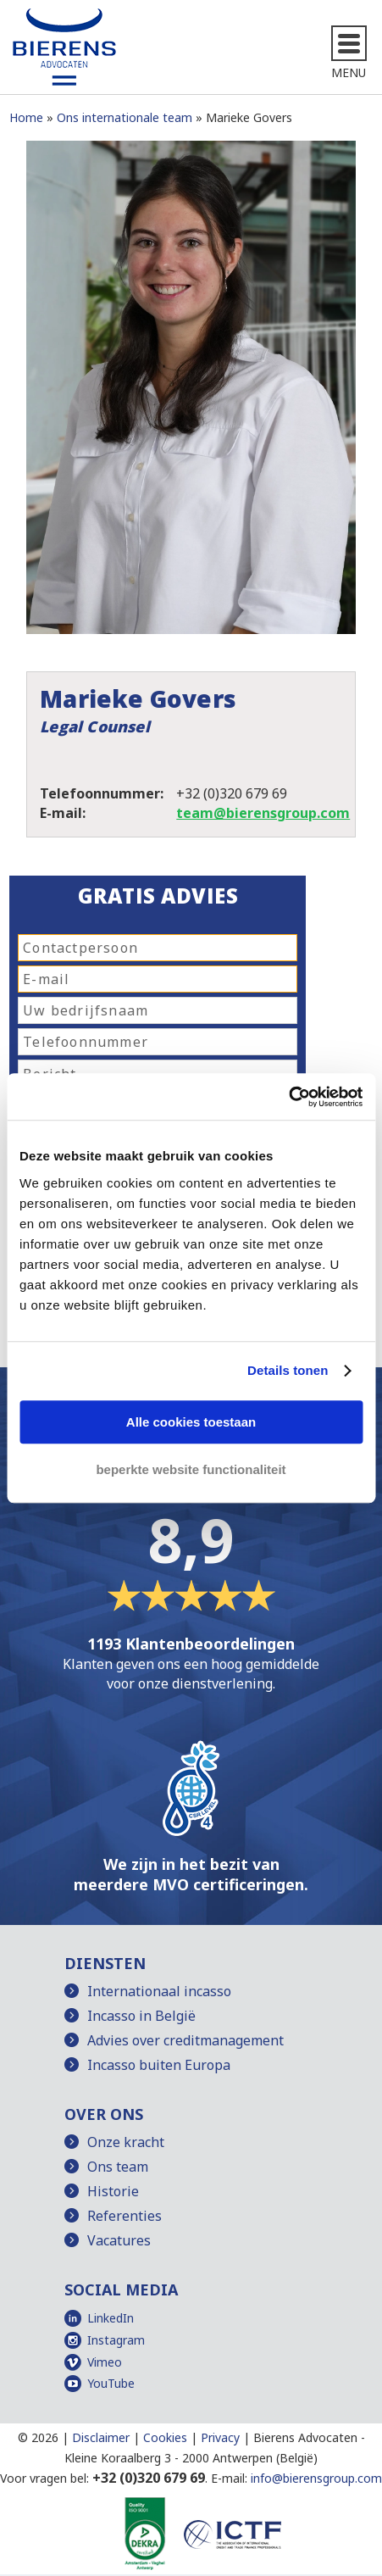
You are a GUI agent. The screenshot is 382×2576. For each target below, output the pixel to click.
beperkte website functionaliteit (190, 1469)
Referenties (124, 2215)
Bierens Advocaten (305, 2437)
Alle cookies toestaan (191, 1422)
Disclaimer (101, 2437)
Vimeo (104, 2362)
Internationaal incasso (159, 1991)
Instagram (116, 2340)
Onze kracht (125, 2142)
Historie (113, 2191)
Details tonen (287, 1370)
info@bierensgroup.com (316, 2478)
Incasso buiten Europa (158, 2065)
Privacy (220, 2437)
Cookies (165, 2437)
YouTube (111, 2383)
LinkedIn (110, 2318)
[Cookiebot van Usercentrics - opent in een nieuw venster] (288, 1097)
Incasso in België (141, 2015)
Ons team (117, 2166)
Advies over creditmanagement (185, 2040)
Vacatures (119, 2240)
